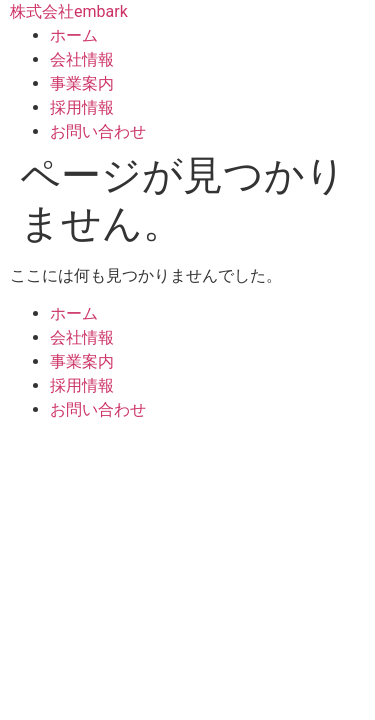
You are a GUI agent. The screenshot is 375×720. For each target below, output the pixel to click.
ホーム (74, 35)
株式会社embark (69, 11)
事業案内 (82, 83)
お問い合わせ (98, 131)
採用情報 (82, 107)
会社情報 (82, 59)
